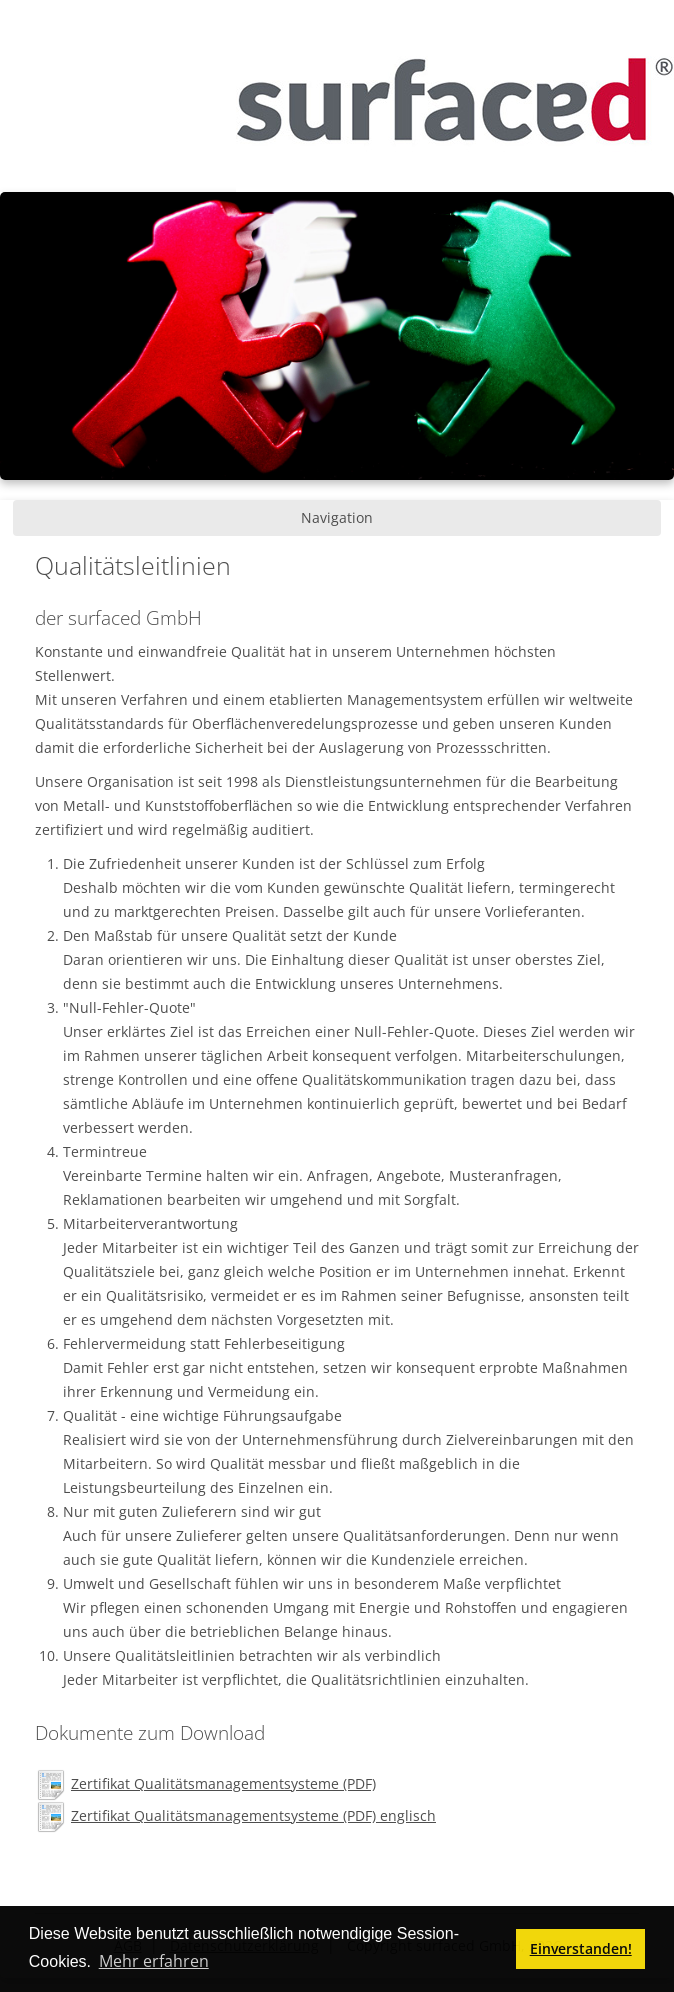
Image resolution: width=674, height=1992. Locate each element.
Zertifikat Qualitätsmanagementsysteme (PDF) (223, 1783)
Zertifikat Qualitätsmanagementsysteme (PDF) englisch (253, 1815)
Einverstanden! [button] (581, 1948)
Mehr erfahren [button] (154, 1961)
